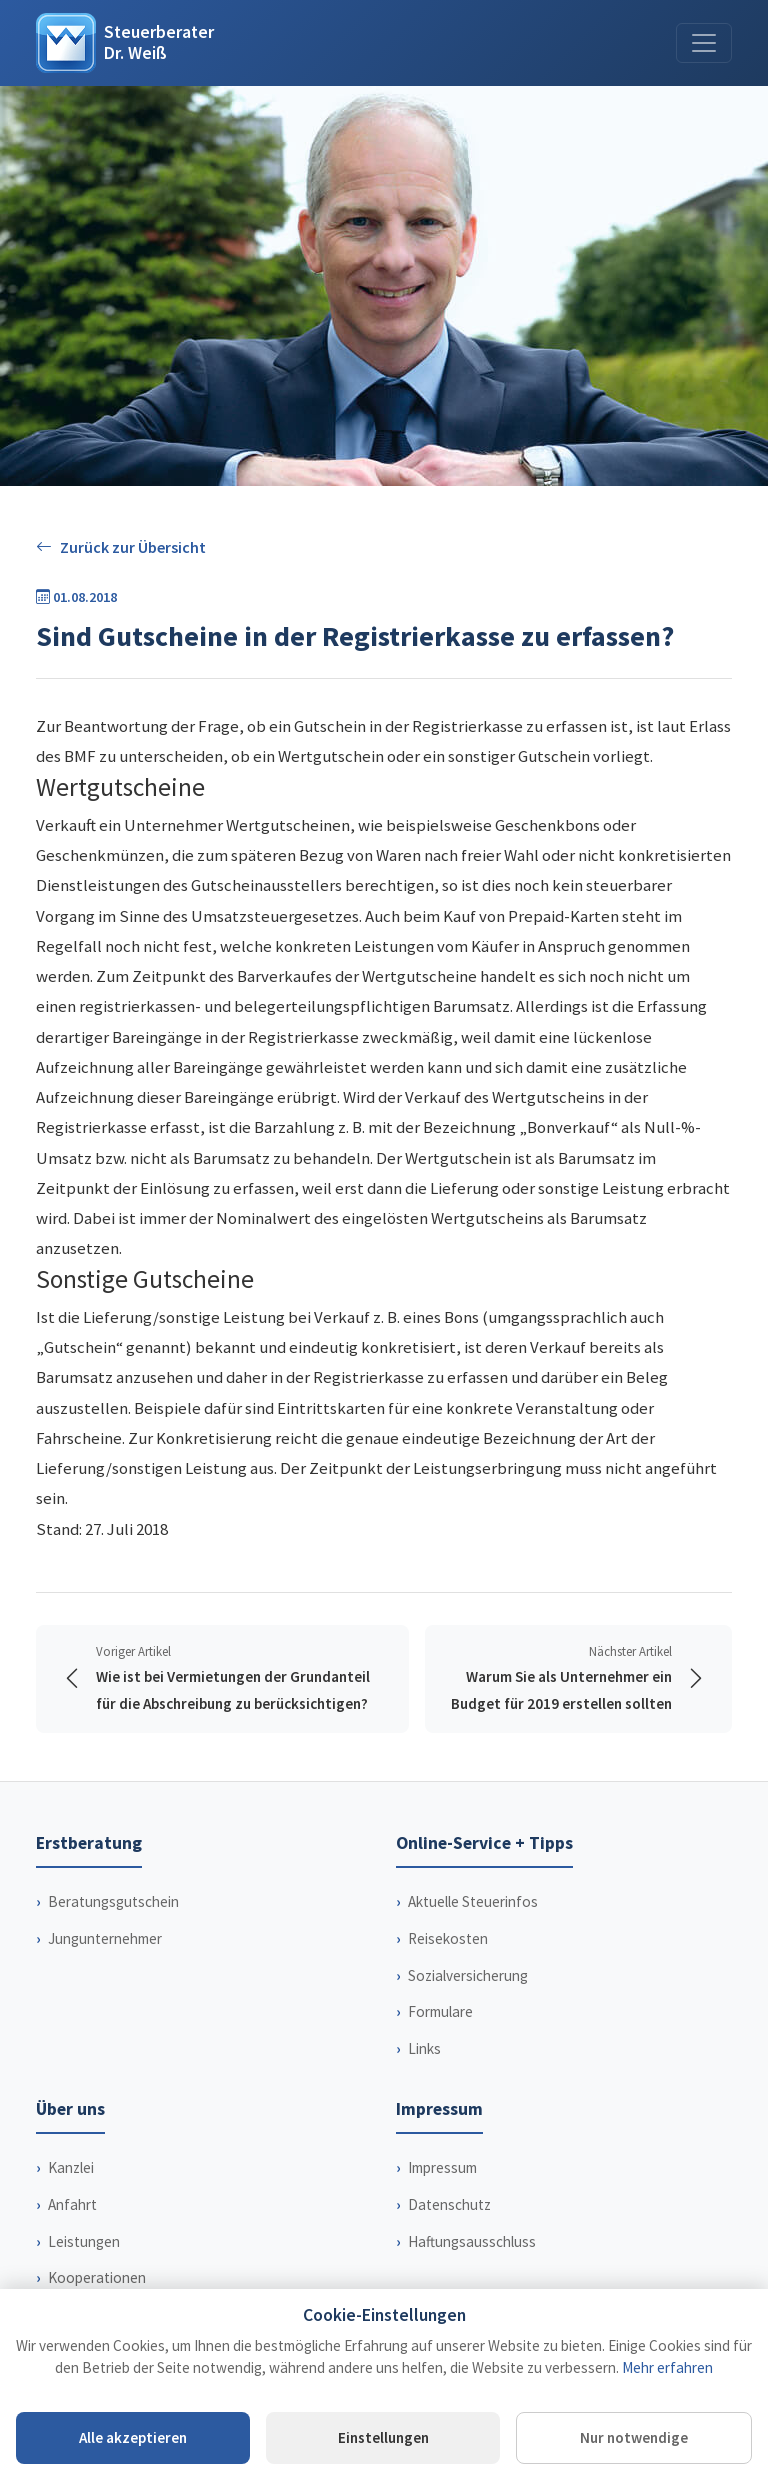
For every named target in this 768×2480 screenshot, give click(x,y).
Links (424, 2075)
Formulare (440, 2039)
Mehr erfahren (667, 2367)
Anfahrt (72, 2231)
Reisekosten (448, 1965)
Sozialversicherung (468, 2002)
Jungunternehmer (105, 1965)
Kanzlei (71, 2194)
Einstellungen (383, 2437)
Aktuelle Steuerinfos (473, 1928)
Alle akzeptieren (133, 2437)
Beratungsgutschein (113, 1928)
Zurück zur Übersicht (121, 547)
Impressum (442, 2194)
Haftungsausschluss (472, 2268)
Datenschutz (449, 2231)
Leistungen (84, 2268)
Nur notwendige (634, 2437)
